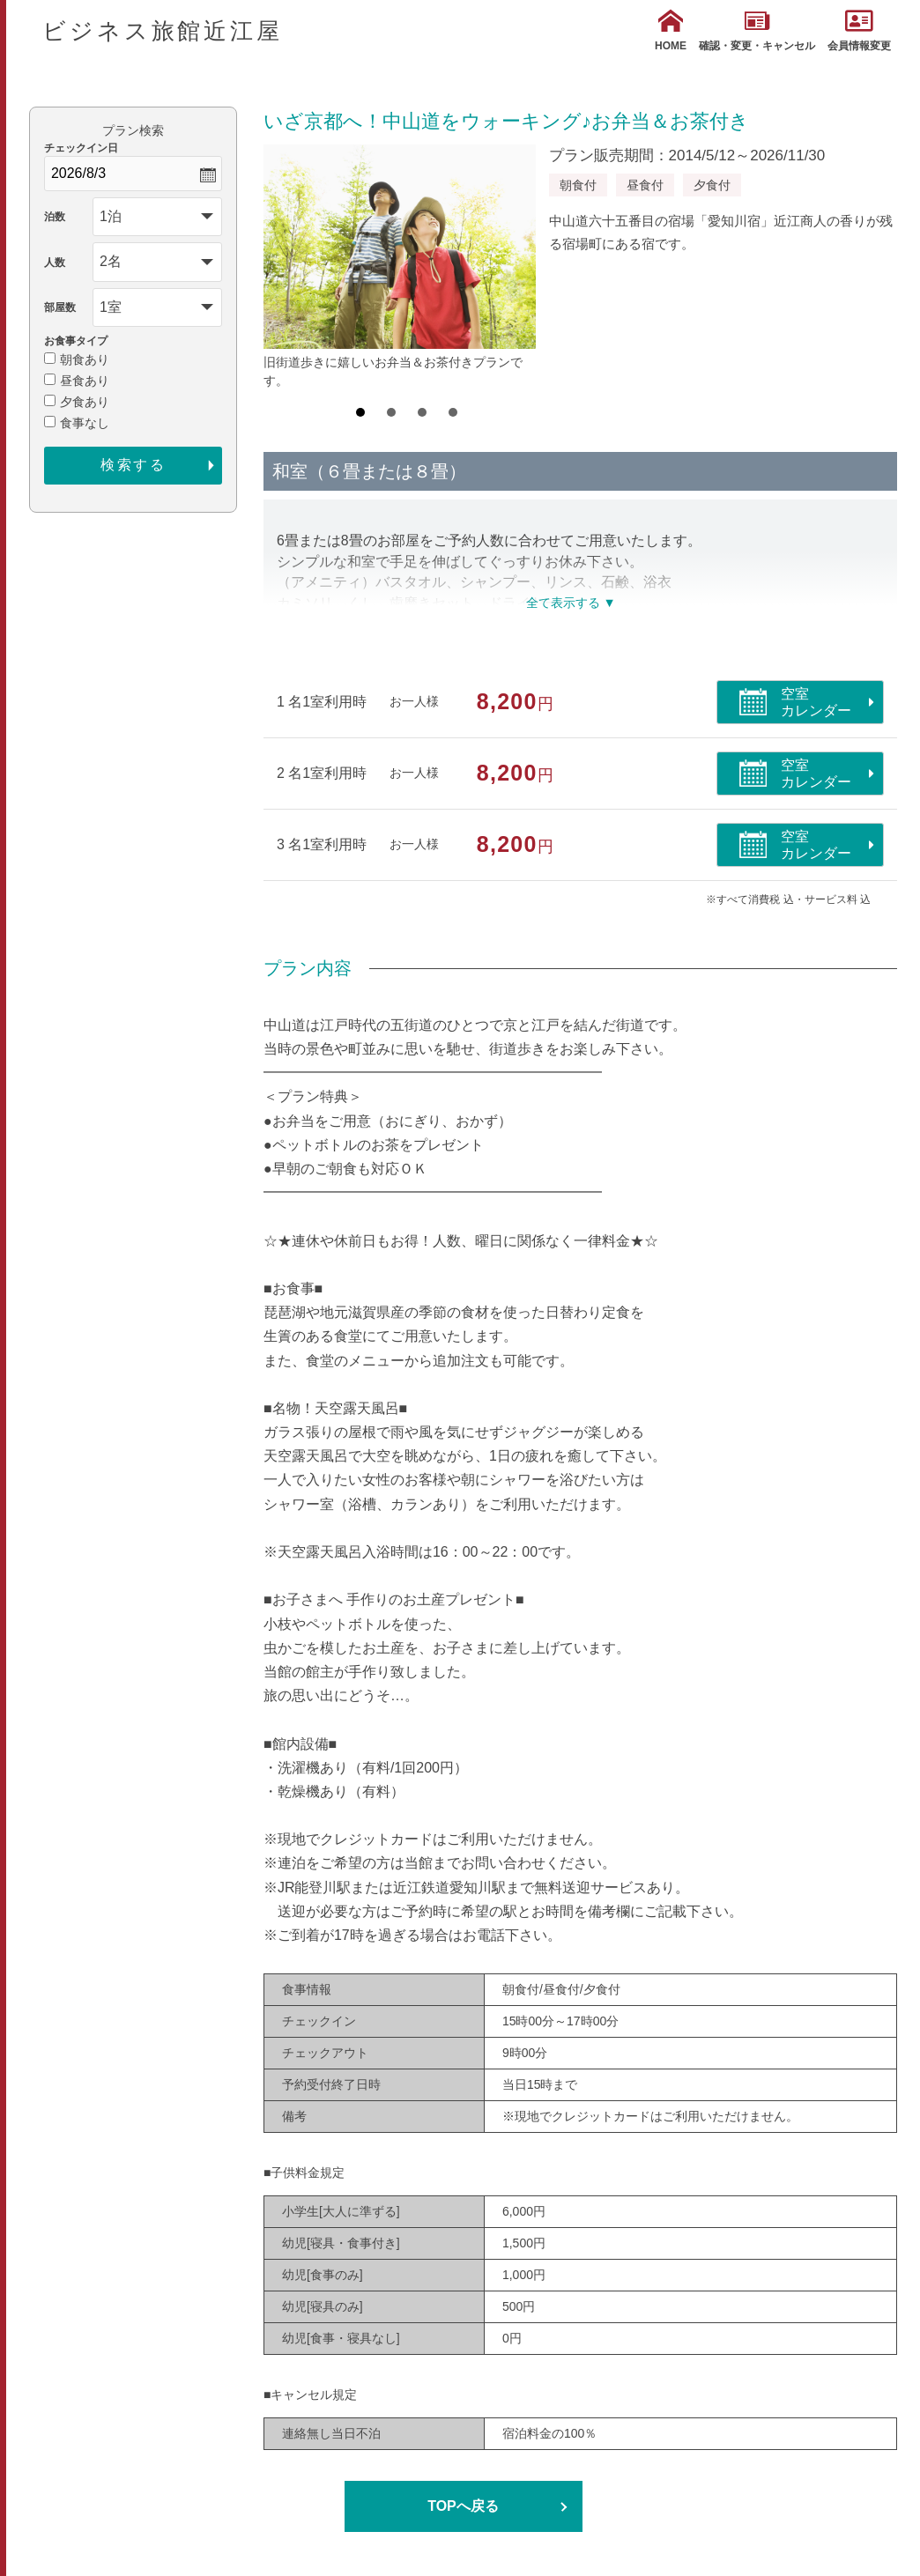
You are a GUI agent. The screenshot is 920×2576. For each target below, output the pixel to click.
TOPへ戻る (463, 2505)
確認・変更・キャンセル (757, 30)
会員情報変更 (859, 30)
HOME (670, 30)
